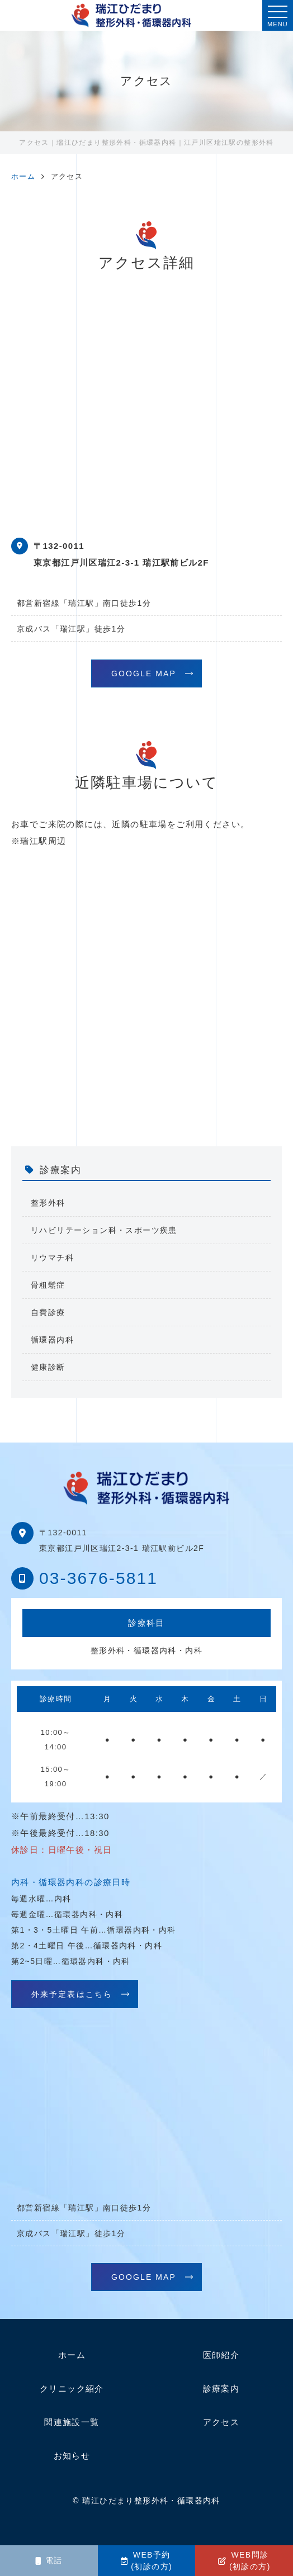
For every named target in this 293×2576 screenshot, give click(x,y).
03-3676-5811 (98, 1578)
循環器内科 (52, 1339)
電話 (48, 2560)
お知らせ (72, 2455)
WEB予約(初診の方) (146, 2560)
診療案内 (221, 2388)
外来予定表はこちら (71, 1994)
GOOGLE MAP (143, 673)
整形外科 (48, 1202)
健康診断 (48, 1367)
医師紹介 (221, 2355)
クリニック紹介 (72, 2388)
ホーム (72, 2355)
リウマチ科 (52, 1257)
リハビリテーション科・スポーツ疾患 (104, 1230)
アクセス (221, 2422)
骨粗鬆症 (48, 1284)
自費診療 (48, 1312)
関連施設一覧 (71, 2422)
